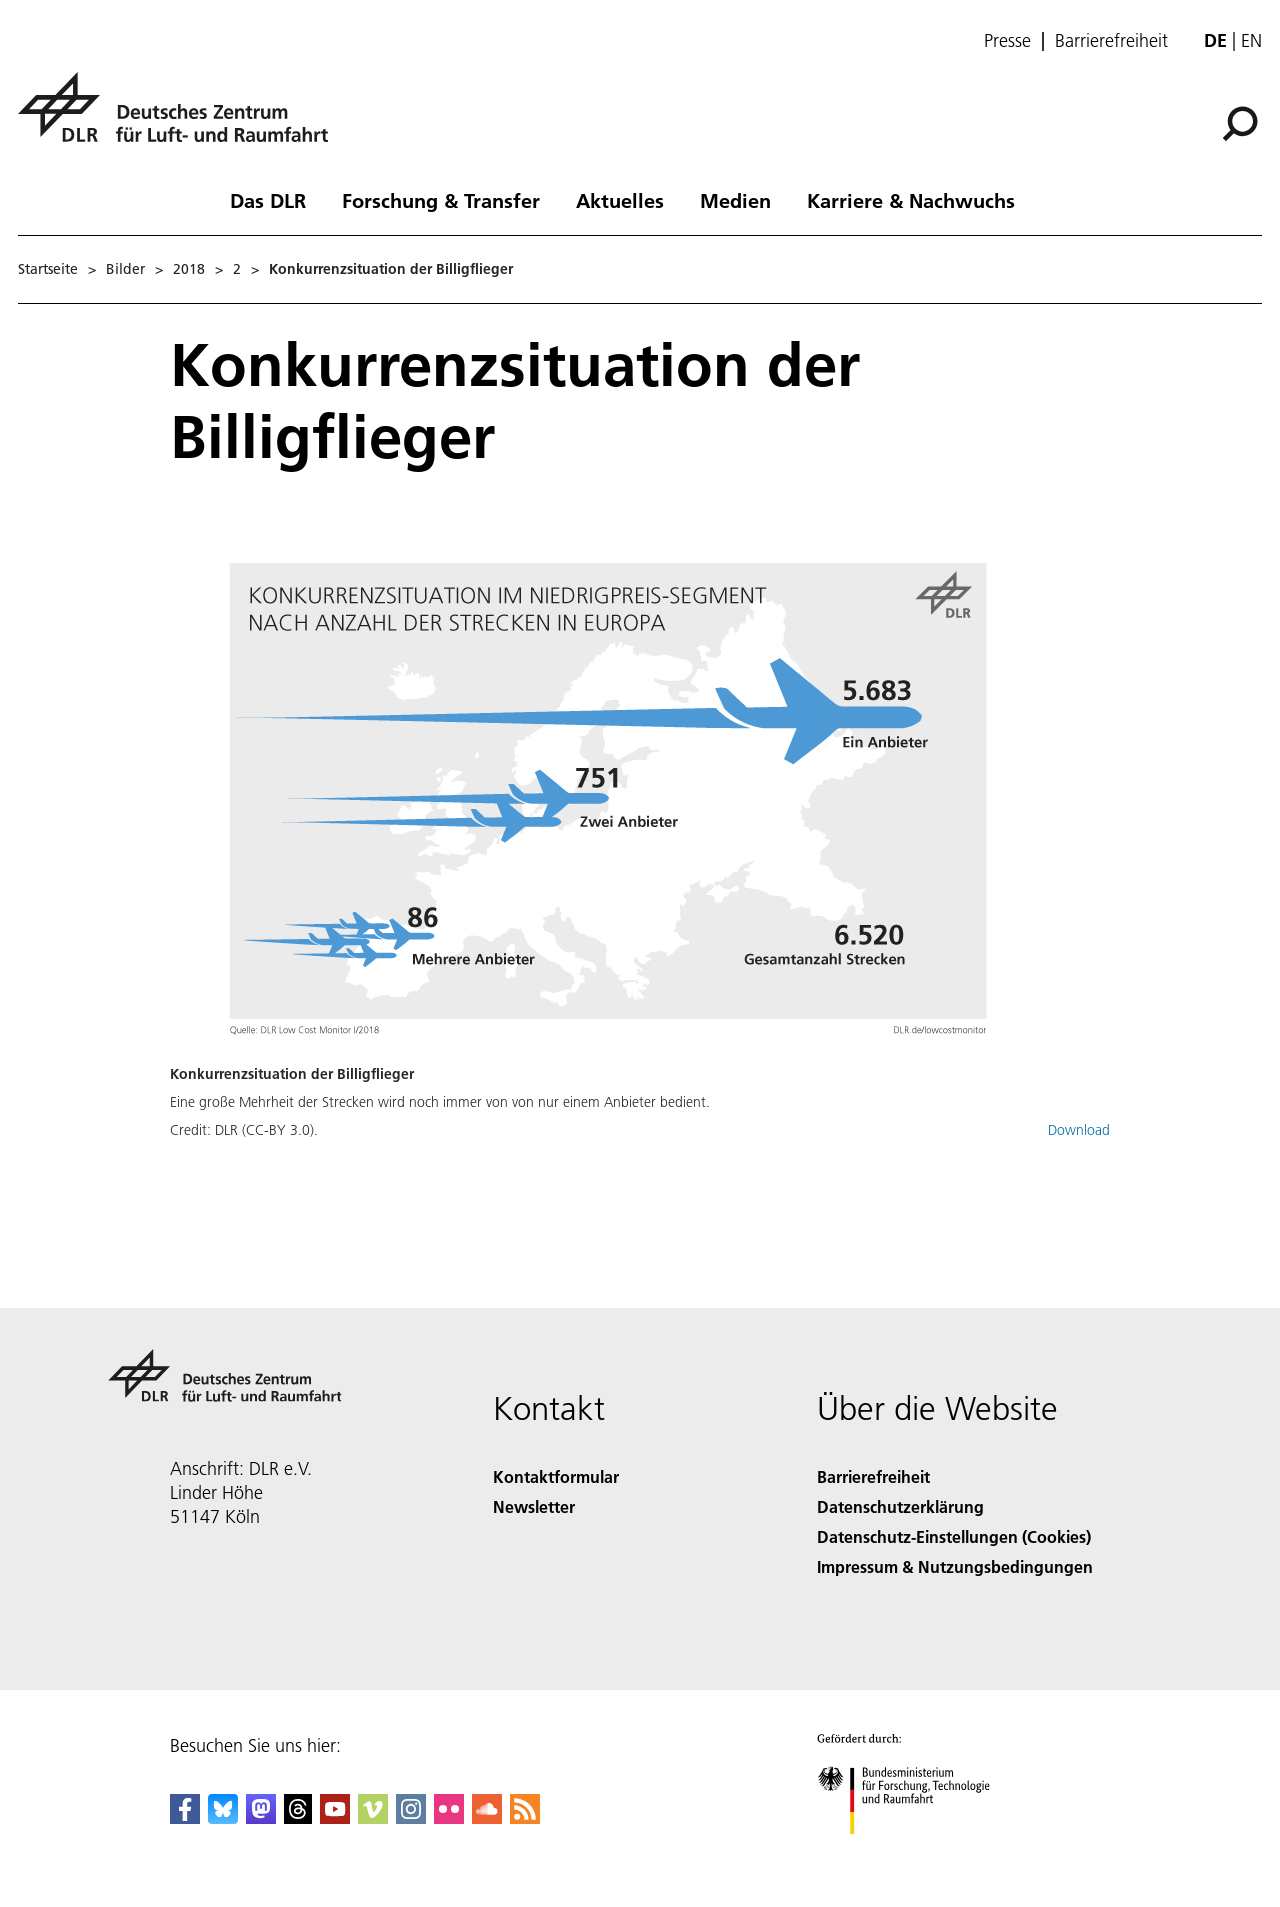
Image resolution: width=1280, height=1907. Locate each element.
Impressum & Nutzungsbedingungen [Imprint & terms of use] (955, 1566)
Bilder (125, 269)
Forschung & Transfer (441, 200)
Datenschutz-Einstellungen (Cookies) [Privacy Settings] (954, 1536)
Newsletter (534, 1506)
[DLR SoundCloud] (487, 1817)
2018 (189, 269)
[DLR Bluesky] (223, 1817)
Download (1079, 1130)
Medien (735, 200)
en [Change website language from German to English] (1251, 40)
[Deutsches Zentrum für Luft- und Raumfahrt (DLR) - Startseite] (181, 118)
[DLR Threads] (298, 1817)
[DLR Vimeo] (373, 1817)
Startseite (48, 269)
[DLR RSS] (525, 1817)
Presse (1007, 41)
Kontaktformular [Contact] (556, 1476)
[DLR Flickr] (449, 1817)
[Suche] (1240, 124)
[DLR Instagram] (411, 1817)
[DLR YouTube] (335, 1817)
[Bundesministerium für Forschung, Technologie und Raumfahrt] (914, 1851)
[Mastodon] (261, 1817)
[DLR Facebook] (185, 1817)
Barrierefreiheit (1111, 41)
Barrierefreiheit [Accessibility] (873, 1476)
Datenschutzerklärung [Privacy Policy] (900, 1506)
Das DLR (268, 200)
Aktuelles (620, 200)
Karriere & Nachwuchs (911, 200)
